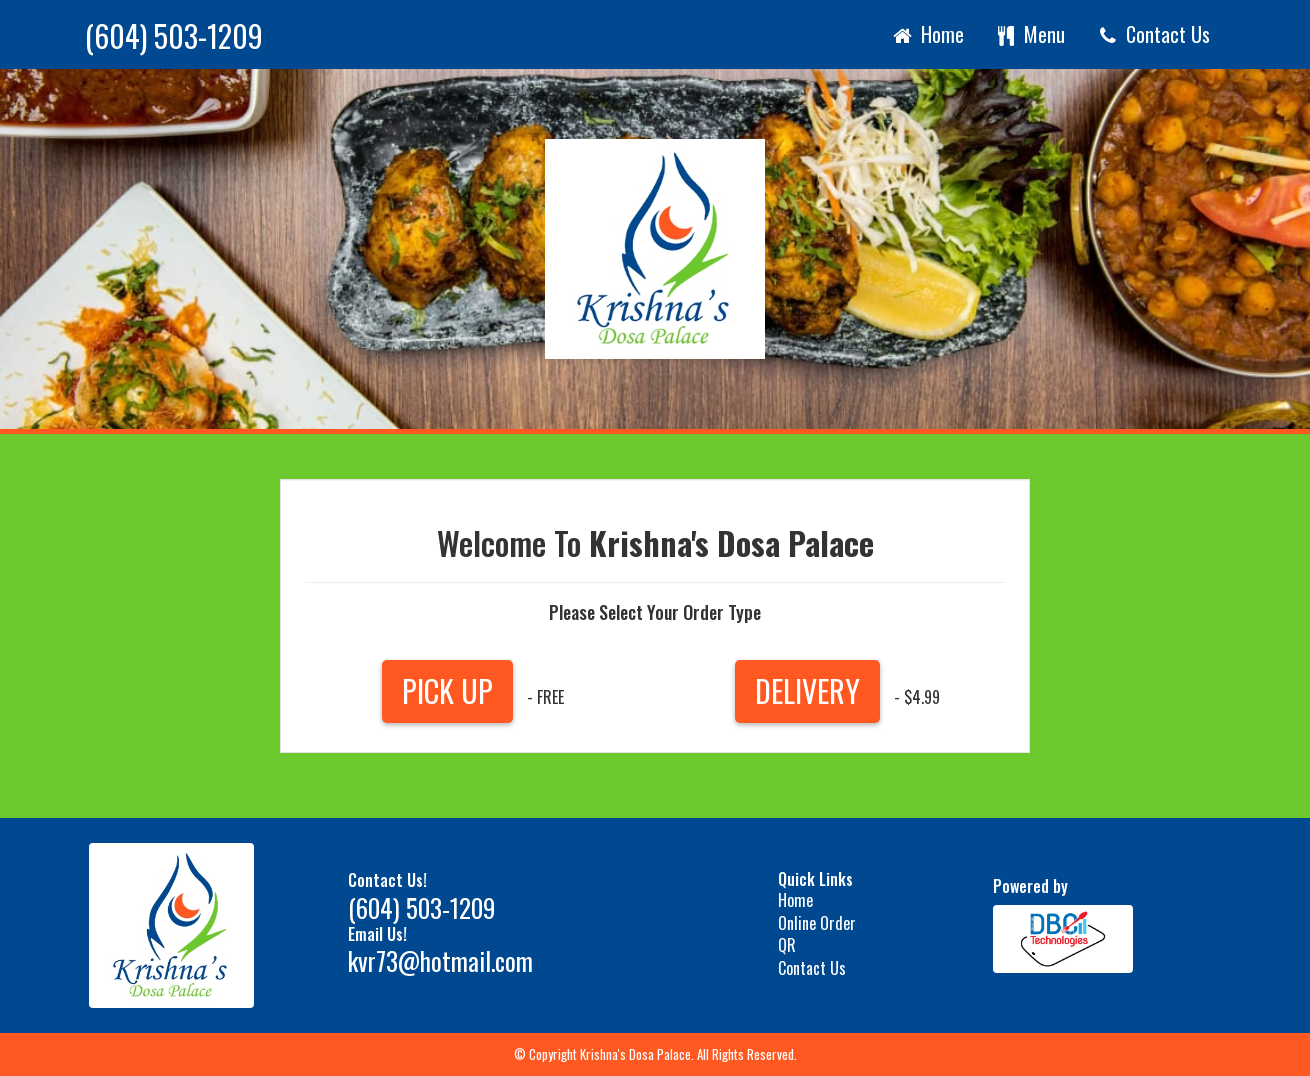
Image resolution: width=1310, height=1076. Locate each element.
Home (927, 34)
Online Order (817, 923)
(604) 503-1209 (174, 36)
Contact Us (1152, 34)
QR (787, 945)
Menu (1030, 34)
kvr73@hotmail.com (440, 960)
